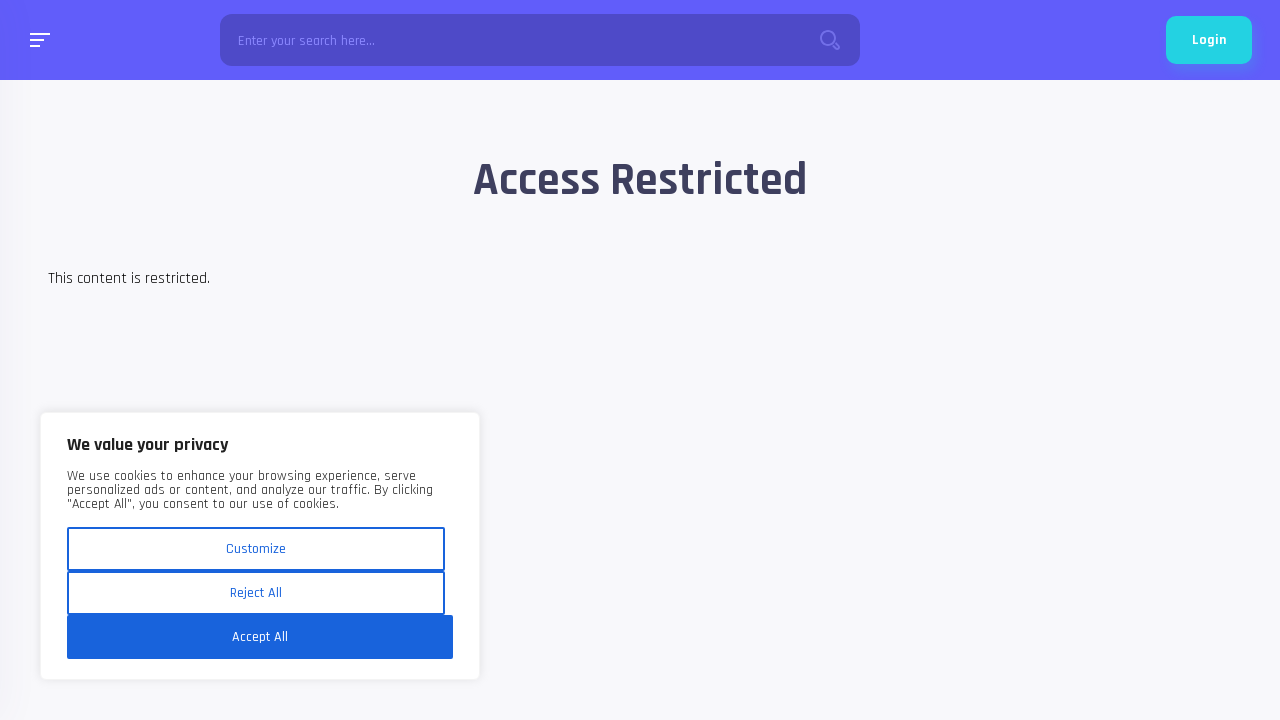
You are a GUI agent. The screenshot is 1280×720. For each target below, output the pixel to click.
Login (1209, 40)
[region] (260, 546)
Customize (256, 549)
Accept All (260, 637)
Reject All (256, 593)
